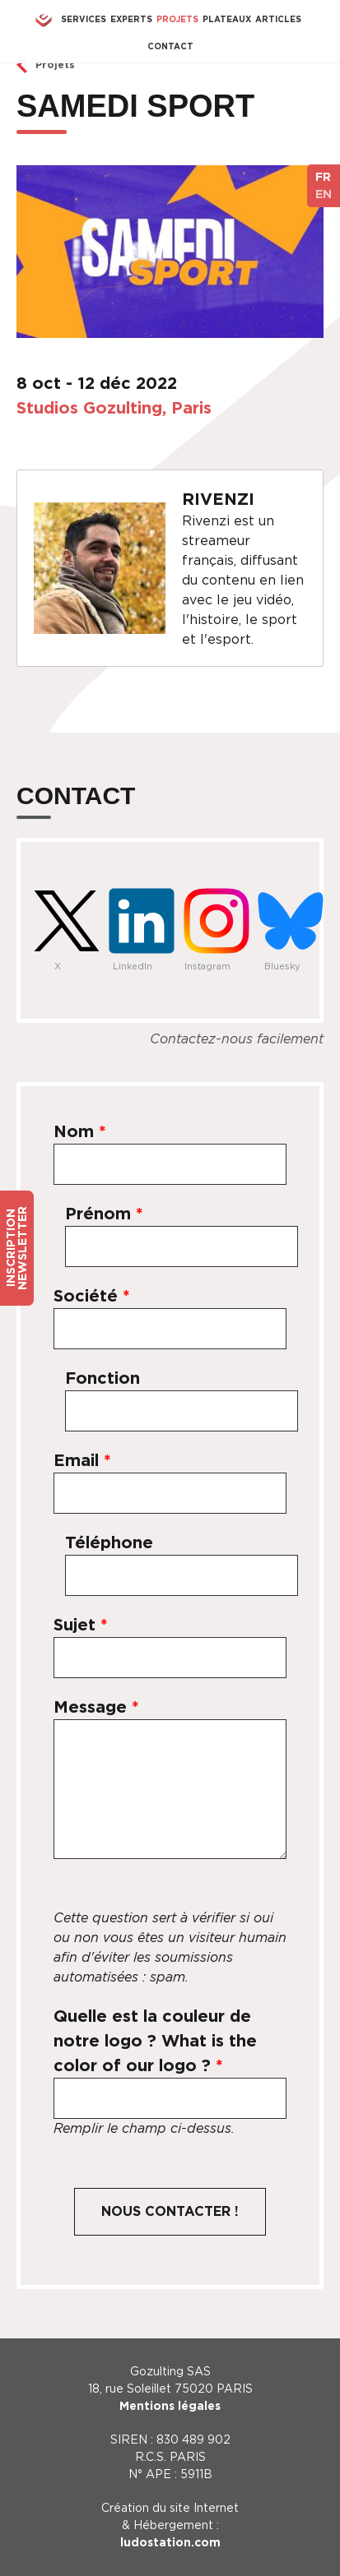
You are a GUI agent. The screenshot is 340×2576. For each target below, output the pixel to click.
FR (323, 176)
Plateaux (227, 19)
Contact (170, 46)
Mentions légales (170, 2405)
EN (323, 194)
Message (96, 1707)
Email (82, 1460)
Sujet (81, 1625)
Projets (177, 19)
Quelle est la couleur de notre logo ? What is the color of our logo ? (155, 2040)
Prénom (104, 1213)
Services (83, 19)
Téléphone (109, 1542)
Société (92, 1296)
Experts (131, 19)
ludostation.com (170, 2542)
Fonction (102, 1378)
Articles (278, 19)
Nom (80, 1131)
